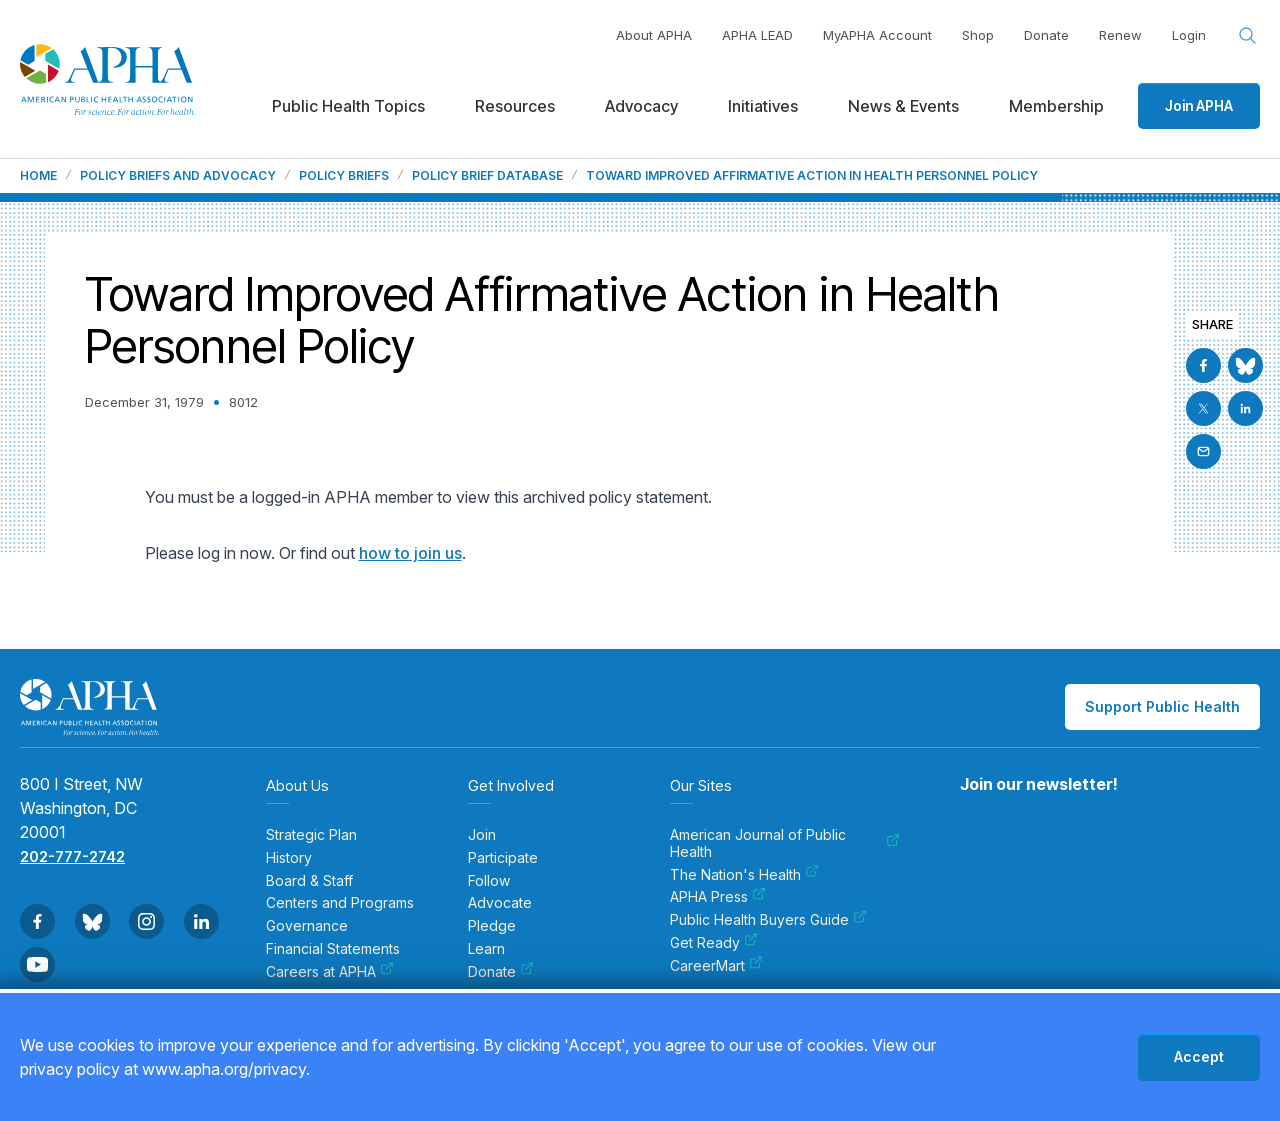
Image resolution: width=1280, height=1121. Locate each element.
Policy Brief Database (487, 176)
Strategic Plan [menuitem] (311, 835)
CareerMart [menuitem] (716, 966)
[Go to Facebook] (1203, 365)
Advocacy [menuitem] (641, 106)
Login (1189, 35)
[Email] (1203, 451)
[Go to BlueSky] (1245, 365)
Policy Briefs (344, 176)
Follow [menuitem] (489, 881)
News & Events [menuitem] (903, 106)
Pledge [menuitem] (492, 926)
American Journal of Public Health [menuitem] (785, 843)
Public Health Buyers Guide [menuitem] (768, 920)
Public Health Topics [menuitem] (348, 106)
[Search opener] (1248, 36)
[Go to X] (1203, 408)
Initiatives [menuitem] (763, 106)
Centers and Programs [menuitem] (340, 903)
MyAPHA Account (877, 35)
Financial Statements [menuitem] (333, 949)
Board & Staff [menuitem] (309, 881)
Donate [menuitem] (501, 972)
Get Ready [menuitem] (714, 943)
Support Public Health (1162, 706)
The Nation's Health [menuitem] (744, 875)
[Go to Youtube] (37, 964)
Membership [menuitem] (1056, 106)
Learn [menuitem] (486, 949)
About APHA (654, 35)
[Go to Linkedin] (1245, 408)
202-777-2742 (72, 856)
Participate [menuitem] (503, 858)
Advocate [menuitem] (500, 903)
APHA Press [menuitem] (718, 897)
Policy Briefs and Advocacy (178, 176)
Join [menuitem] (482, 835)
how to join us (410, 553)
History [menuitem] (289, 858)
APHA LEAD (757, 35)
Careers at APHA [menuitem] (330, 972)
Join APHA (1199, 105)
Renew (1120, 35)
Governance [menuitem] (307, 926)
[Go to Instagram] (146, 921)
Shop (978, 35)
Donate (1046, 35)
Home (38, 176)
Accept (1199, 1056)
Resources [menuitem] (515, 106)
